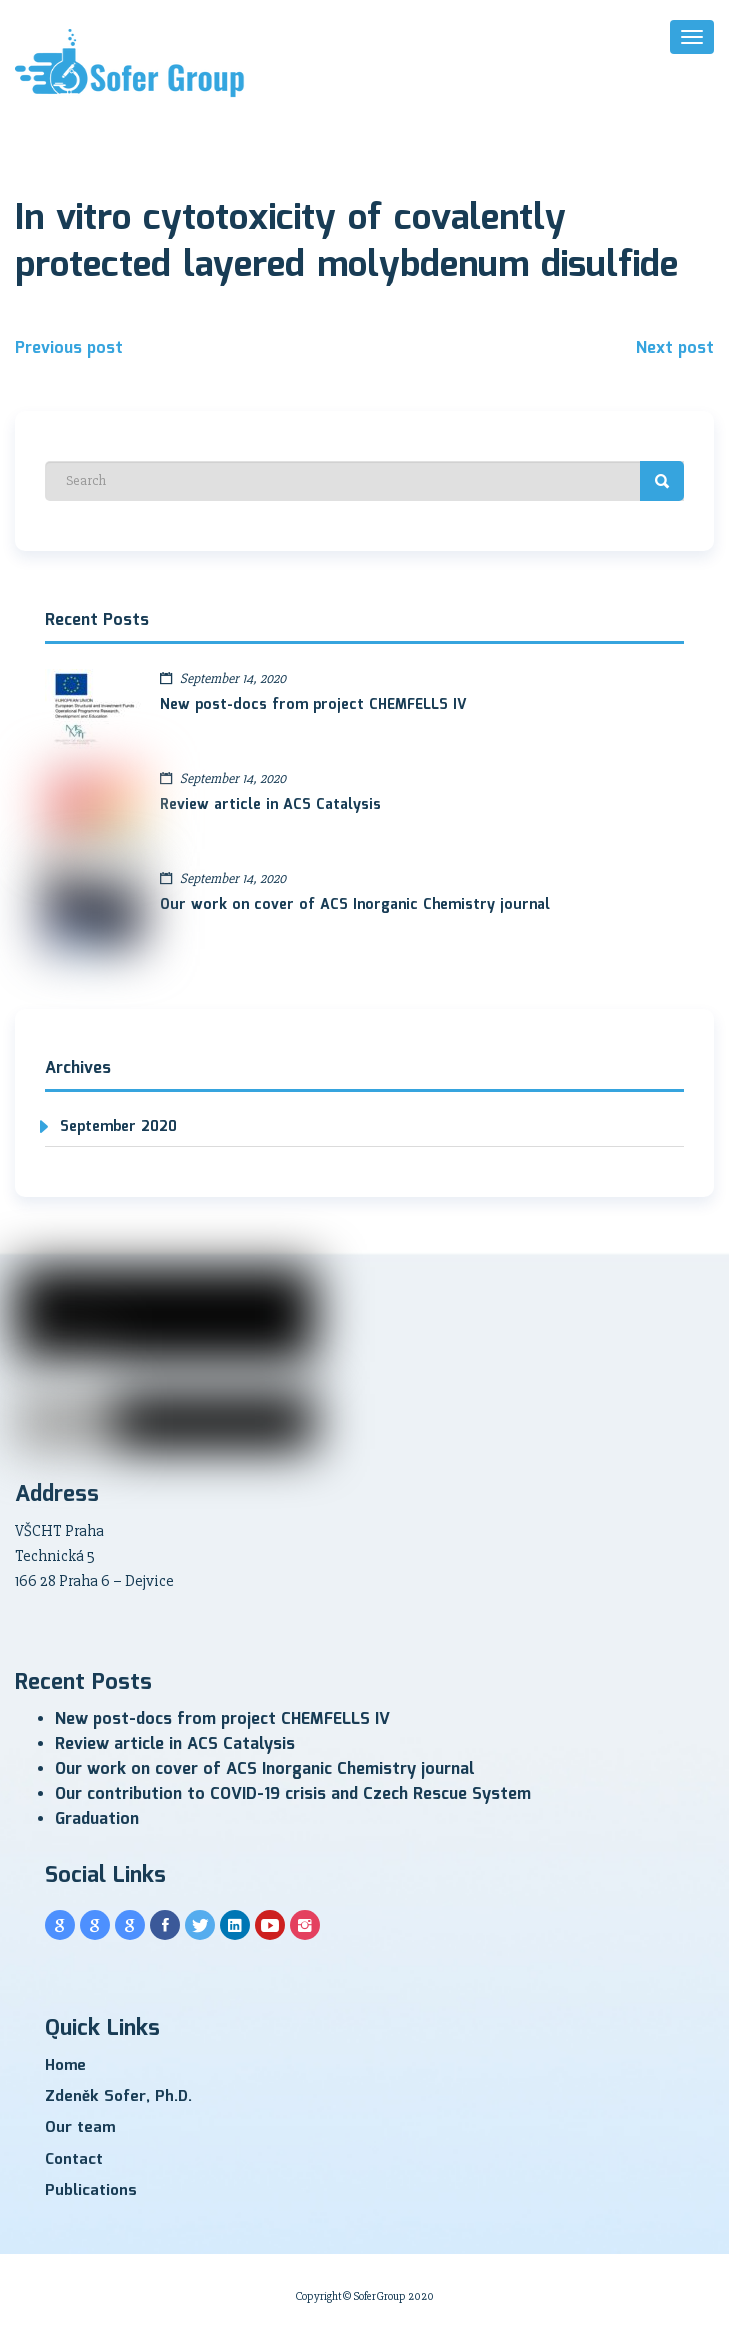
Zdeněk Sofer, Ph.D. (118, 2097)
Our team (80, 2128)
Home (65, 2066)
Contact (74, 2160)
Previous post (69, 348)
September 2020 (118, 1127)
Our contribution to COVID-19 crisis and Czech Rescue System (293, 1794)
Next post (675, 348)
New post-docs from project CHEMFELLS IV (313, 705)
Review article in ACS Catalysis (270, 805)
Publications (91, 2191)
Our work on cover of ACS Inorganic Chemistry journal (355, 905)
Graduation (97, 1819)
